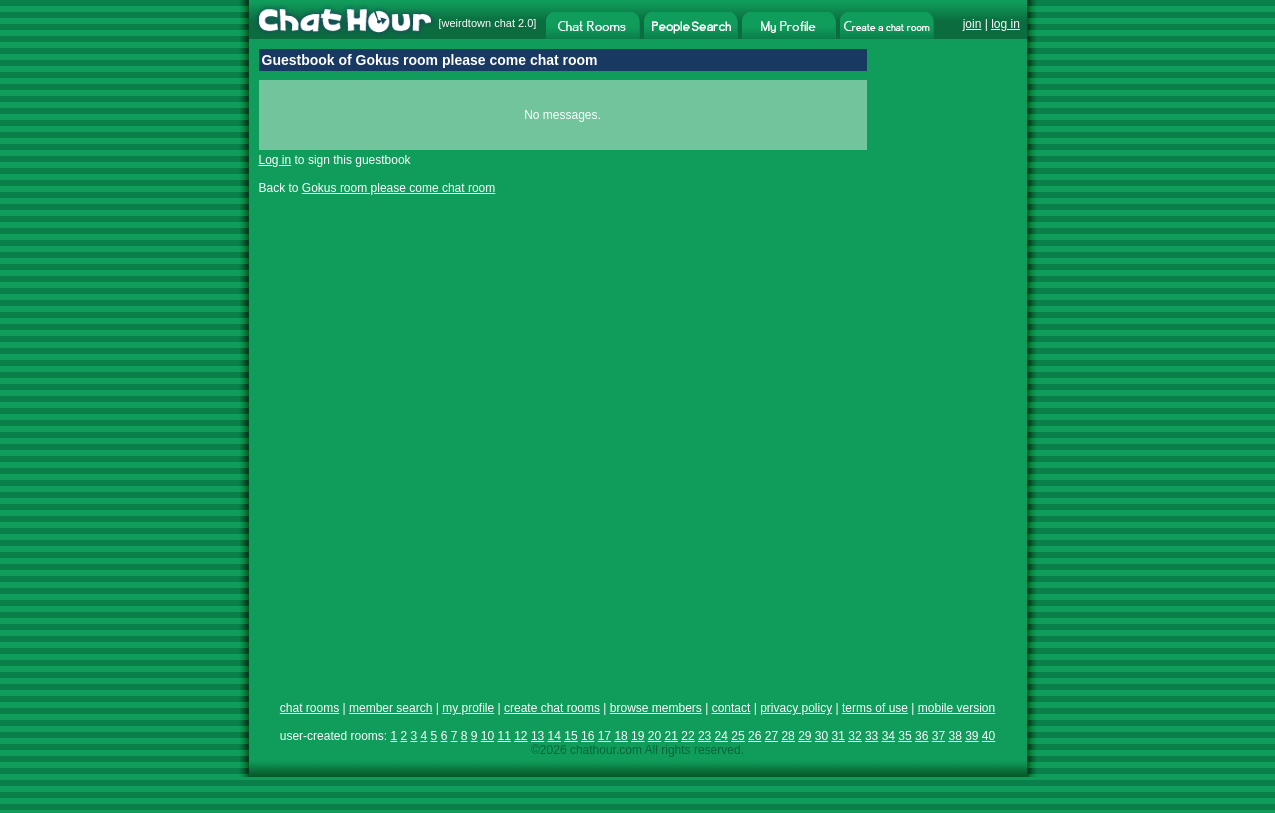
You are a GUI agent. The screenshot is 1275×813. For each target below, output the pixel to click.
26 (754, 736)
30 (821, 736)
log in (1005, 24)
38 (954, 736)
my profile (468, 708)
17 (604, 736)
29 (804, 736)
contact (731, 708)
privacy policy (796, 708)
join (972, 24)
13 (537, 736)
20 (654, 736)
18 (620, 736)
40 (988, 736)
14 (554, 736)
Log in (275, 160)
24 (721, 736)
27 (771, 736)
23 (704, 736)
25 (737, 736)
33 (871, 736)
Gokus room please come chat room (398, 188)
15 (570, 736)
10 (487, 736)
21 (671, 736)
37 (938, 736)
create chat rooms (552, 708)
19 (637, 736)
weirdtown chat (478, 23)
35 (904, 736)
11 (503, 736)
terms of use (875, 708)
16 (587, 736)
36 (921, 736)
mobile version (956, 708)
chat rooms (309, 708)
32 (854, 736)
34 (888, 736)
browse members (656, 708)
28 (787, 736)
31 (838, 736)
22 (687, 736)
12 (520, 736)
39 (971, 736)
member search (390, 708)
